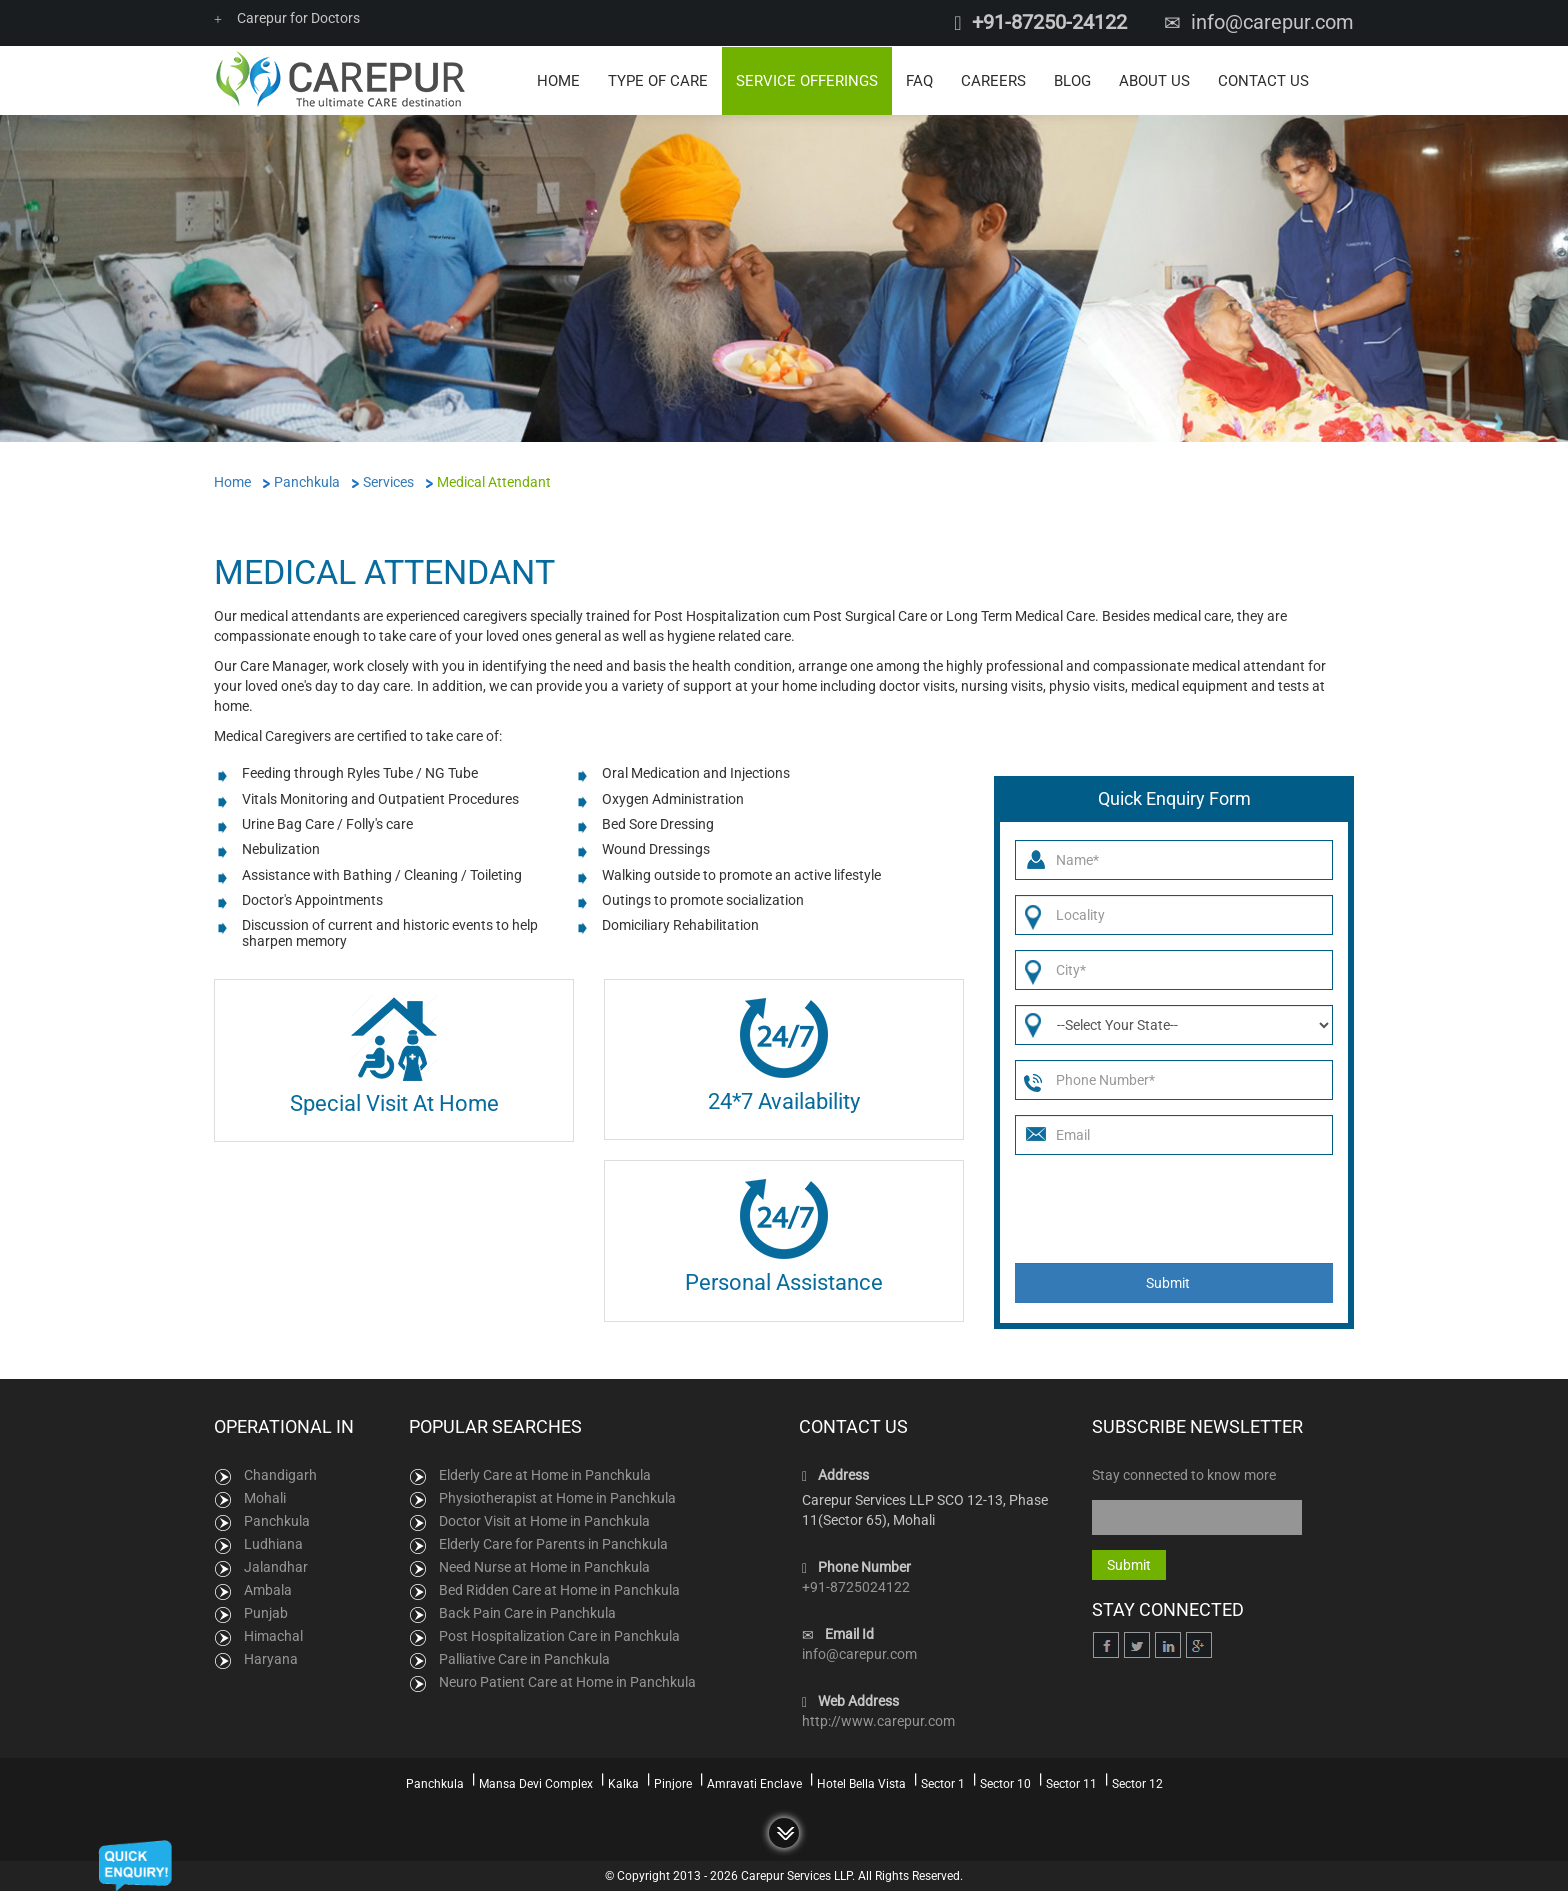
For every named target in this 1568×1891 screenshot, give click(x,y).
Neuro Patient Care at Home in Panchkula (567, 1681)
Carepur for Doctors (287, 18)
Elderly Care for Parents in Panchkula (553, 1543)
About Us (1154, 80)
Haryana (271, 1658)
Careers (993, 80)
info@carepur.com (1272, 22)
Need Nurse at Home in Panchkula (544, 1566)
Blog (1072, 80)
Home (558, 80)
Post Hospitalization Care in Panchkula (559, 1635)
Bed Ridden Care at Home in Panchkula (559, 1589)
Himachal (273, 1635)
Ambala (268, 1589)
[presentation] (1167, 1208)
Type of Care (658, 80)
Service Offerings (807, 80)
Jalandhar (276, 1566)
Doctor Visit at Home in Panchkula (544, 1520)
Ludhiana (273, 1543)
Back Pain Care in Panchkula (527, 1612)
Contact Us (1263, 80)
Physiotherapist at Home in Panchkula (557, 1497)
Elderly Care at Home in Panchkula (545, 1474)
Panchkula (277, 1520)
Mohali (265, 1497)
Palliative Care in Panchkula (524, 1658)
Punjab (266, 1612)
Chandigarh (280, 1474)
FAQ (919, 80)
